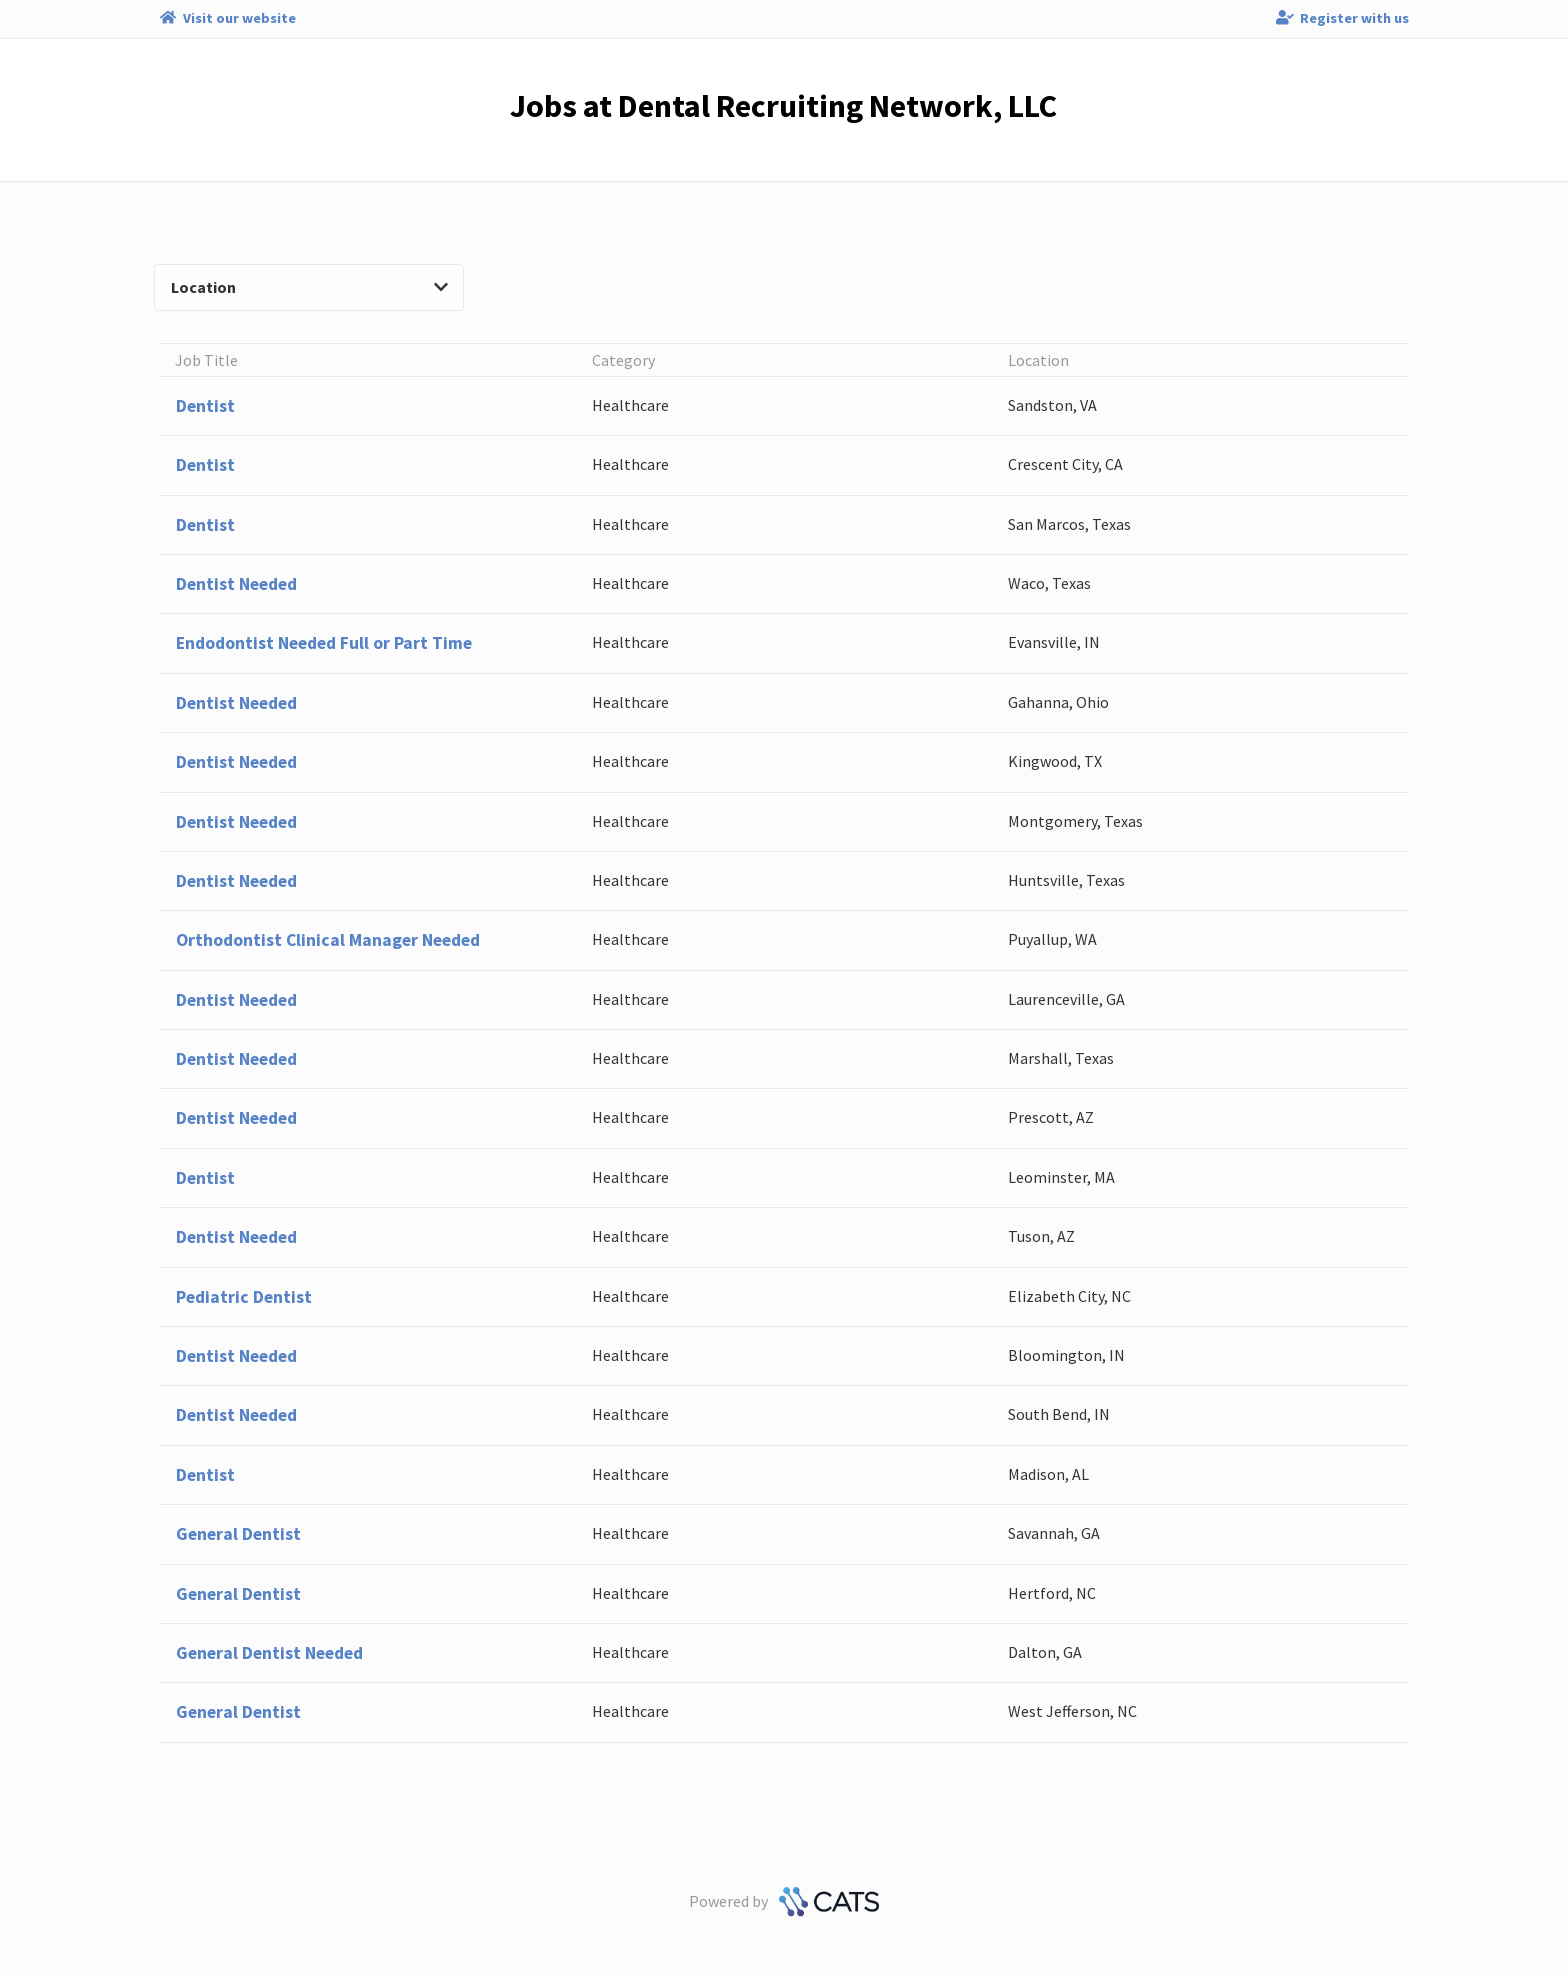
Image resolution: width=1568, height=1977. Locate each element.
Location (309, 287)
